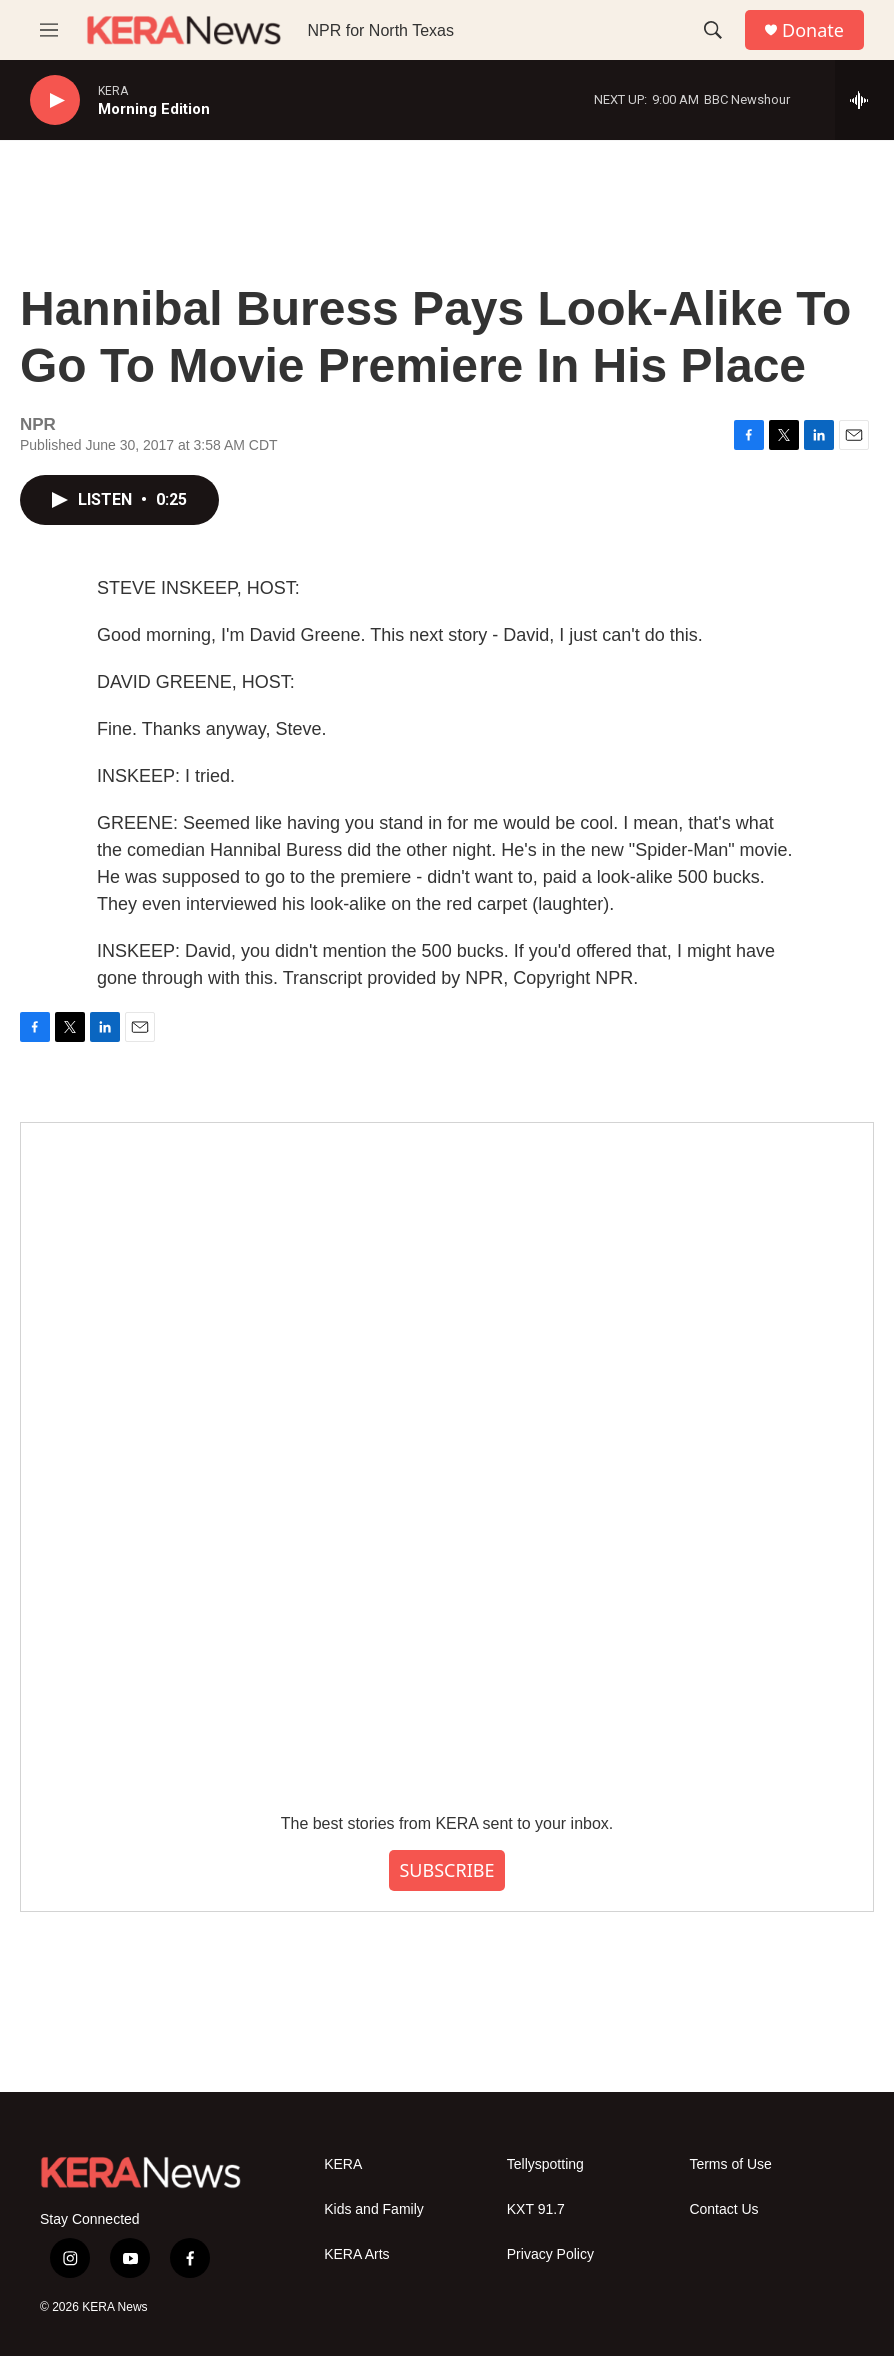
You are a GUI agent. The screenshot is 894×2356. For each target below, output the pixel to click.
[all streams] (864, 100)
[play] (55, 100)
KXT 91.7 (536, 2209)
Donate (813, 30)
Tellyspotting (545, 2164)
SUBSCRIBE (446, 1870)
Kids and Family (374, 2209)
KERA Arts (356, 2254)
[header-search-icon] (713, 30)
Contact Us (723, 2209)
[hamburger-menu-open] (49, 30)
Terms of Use (730, 2164)
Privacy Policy (550, 2254)
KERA (343, 2164)
